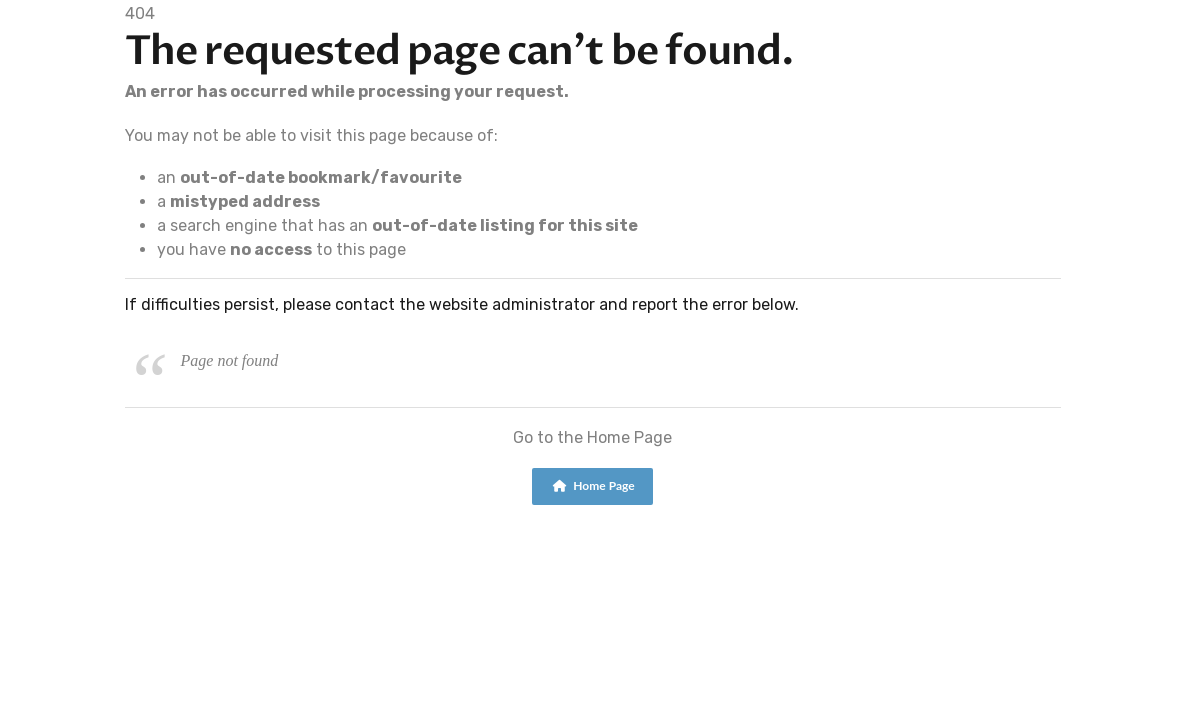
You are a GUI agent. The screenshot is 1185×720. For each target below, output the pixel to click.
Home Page (593, 485)
